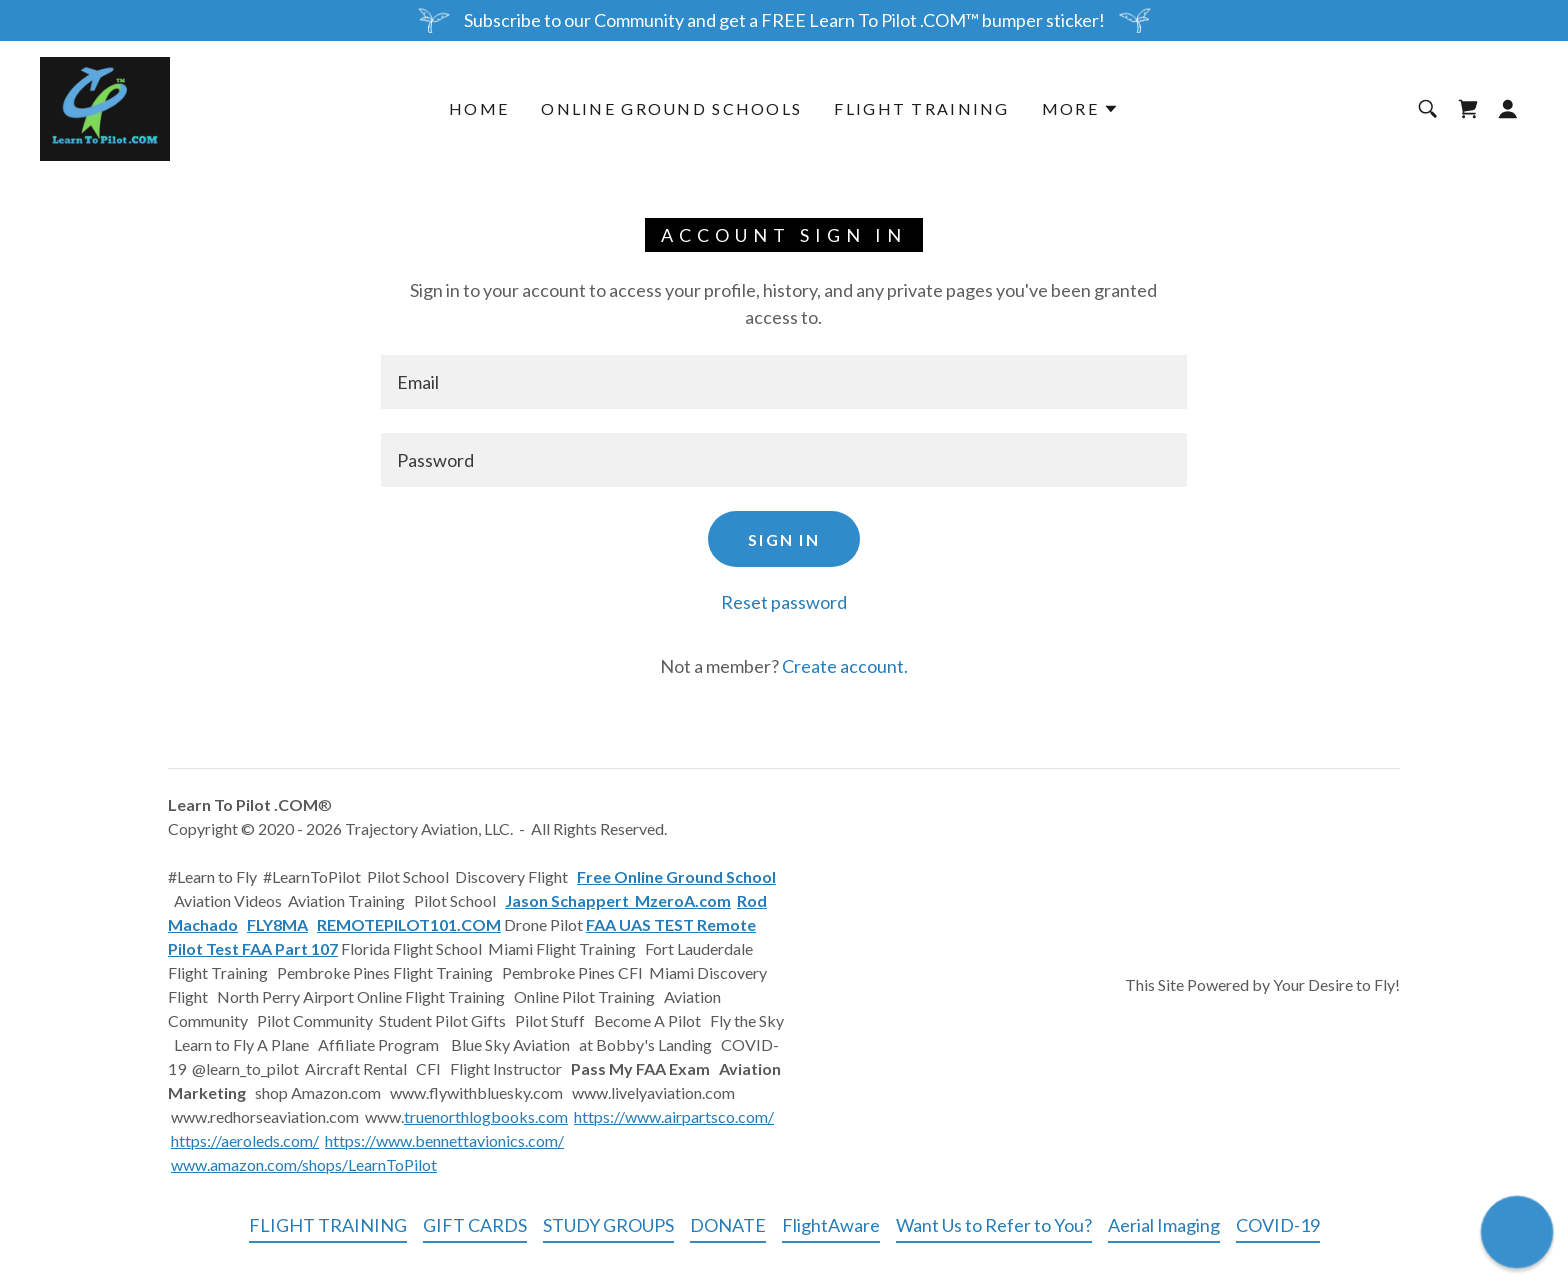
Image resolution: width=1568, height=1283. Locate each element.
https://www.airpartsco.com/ (674, 1116)
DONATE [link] (728, 1225)
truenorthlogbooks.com (486, 1116)
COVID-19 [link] (1278, 1225)
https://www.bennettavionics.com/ (444, 1140)
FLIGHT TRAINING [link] (921, 108)
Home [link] (479, 108)
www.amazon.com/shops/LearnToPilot (304, 1164)
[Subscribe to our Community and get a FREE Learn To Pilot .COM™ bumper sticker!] (784, 20)
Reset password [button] (784, 602)
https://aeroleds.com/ (245, 1140)
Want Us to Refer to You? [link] (994, 1225)
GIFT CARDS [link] (475, 1225)
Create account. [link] (845, 666)
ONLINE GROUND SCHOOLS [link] (671, 108)
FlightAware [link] (831, 1225)
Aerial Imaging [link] (1164, 1225)
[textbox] (783, 382)
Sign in (784, 539)
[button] (1080, 109)
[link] (105, 107)
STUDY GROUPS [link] (608, 1225)
